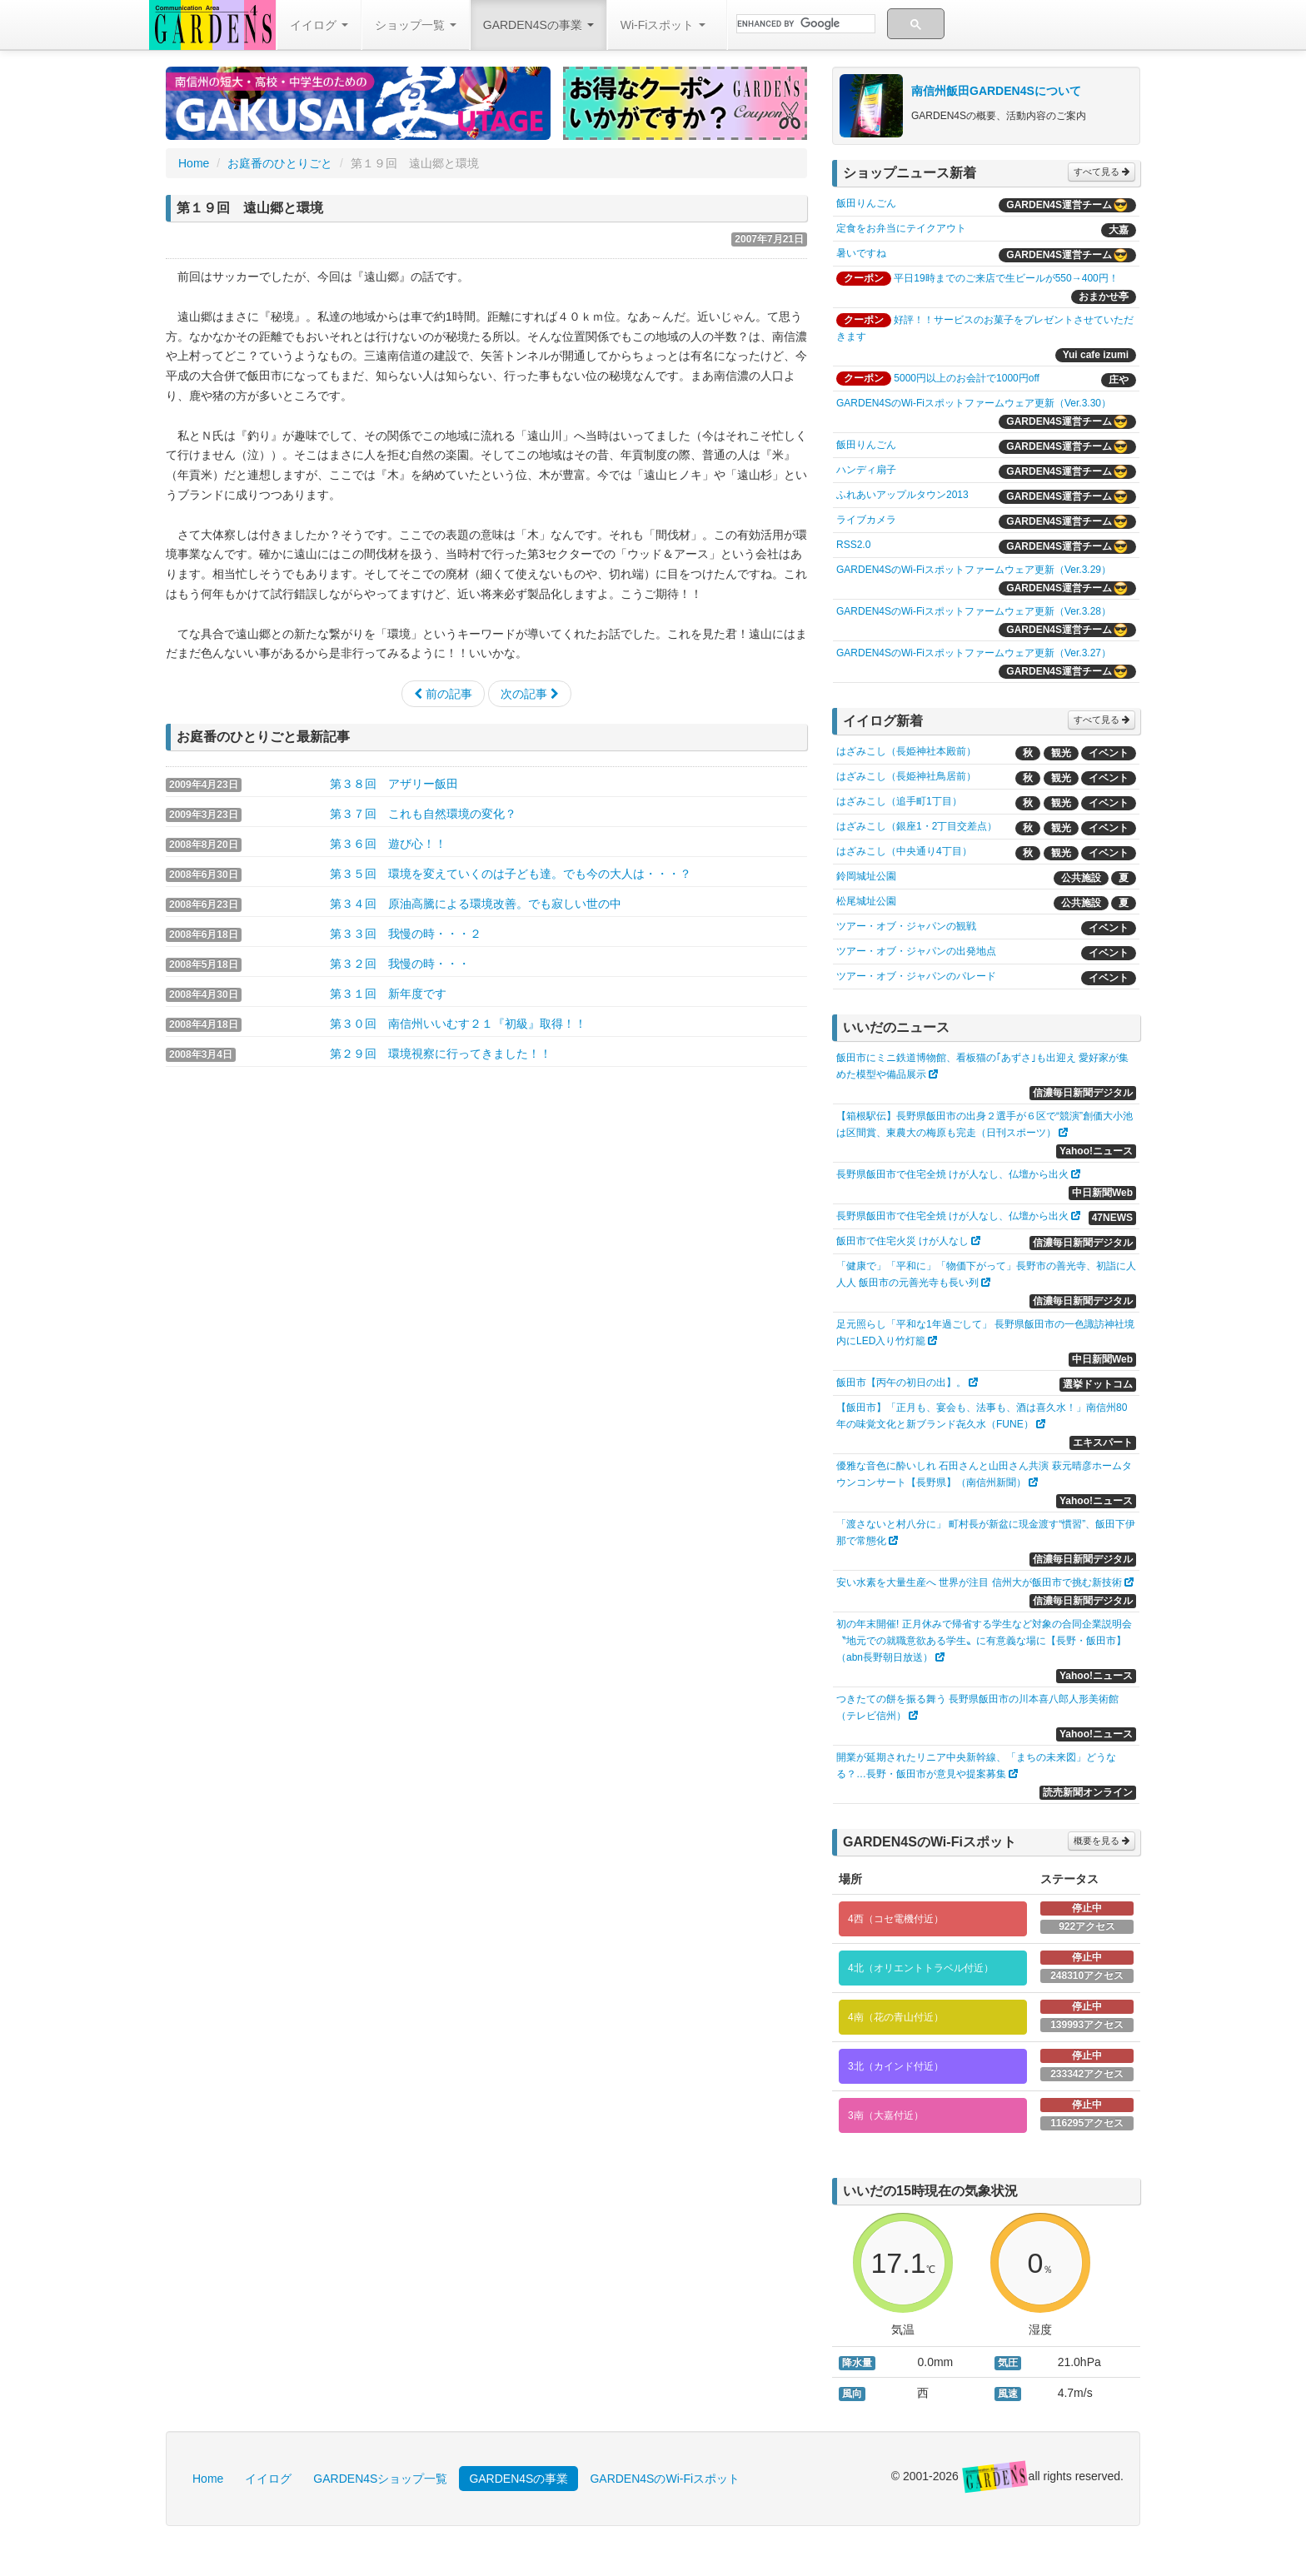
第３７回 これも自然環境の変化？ (423, 813)
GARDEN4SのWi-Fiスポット (665, 2478)
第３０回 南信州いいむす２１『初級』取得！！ (458, 1023)
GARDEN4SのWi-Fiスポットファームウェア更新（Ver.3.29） (973, 569)
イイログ (319, 25)
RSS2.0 (853, 545)
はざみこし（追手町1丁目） (899, 801)
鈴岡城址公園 (866, 876)
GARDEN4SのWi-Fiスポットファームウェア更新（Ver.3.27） (973, 653)
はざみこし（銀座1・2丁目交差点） (916, 826)
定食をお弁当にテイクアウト (901, 228)
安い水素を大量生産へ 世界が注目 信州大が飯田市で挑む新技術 (979, 1582)
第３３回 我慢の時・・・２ (405, 933)
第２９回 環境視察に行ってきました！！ (440, 1053)
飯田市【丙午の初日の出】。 (901, 1382)
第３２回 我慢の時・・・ (400, 963)
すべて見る (1101, 172)
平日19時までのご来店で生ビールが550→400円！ (1006, 278)
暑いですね (861, 253)
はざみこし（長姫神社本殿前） (906, 751)
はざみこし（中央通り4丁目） (904, 851)
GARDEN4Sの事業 (538, 25)
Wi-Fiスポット (663, 25)
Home (193, 163)
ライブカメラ (866, 520)
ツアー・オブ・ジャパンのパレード (916, 976)
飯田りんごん (866, 203)
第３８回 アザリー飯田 (394, 783)
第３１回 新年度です (388, 993)
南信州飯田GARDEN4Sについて (996, 90)
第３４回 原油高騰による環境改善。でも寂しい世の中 (475, 903)
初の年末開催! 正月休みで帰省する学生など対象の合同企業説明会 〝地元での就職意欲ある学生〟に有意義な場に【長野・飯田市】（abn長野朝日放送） (984, 1640)
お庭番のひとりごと (279, 163)
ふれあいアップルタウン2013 (902, 495)
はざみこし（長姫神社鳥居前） (906, 776)
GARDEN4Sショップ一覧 (380, 2478)
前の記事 (443, 693)
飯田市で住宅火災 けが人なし (902, 1241)
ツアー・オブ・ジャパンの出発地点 (916, 951)
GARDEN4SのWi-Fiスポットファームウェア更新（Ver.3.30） (973, 403)
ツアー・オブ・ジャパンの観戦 (906, 926)
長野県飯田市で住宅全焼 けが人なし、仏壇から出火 (952, 1174)
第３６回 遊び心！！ (388, 843)
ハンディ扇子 (866, 470)
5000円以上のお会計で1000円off (966, 378)
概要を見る (1101, 1841)
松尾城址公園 (866, 901)
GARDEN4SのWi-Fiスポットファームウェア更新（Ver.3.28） (973, 611)
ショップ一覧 (415, 25)
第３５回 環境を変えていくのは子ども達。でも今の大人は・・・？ (510, 873)
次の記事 (530, 693)
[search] (804, 24)
